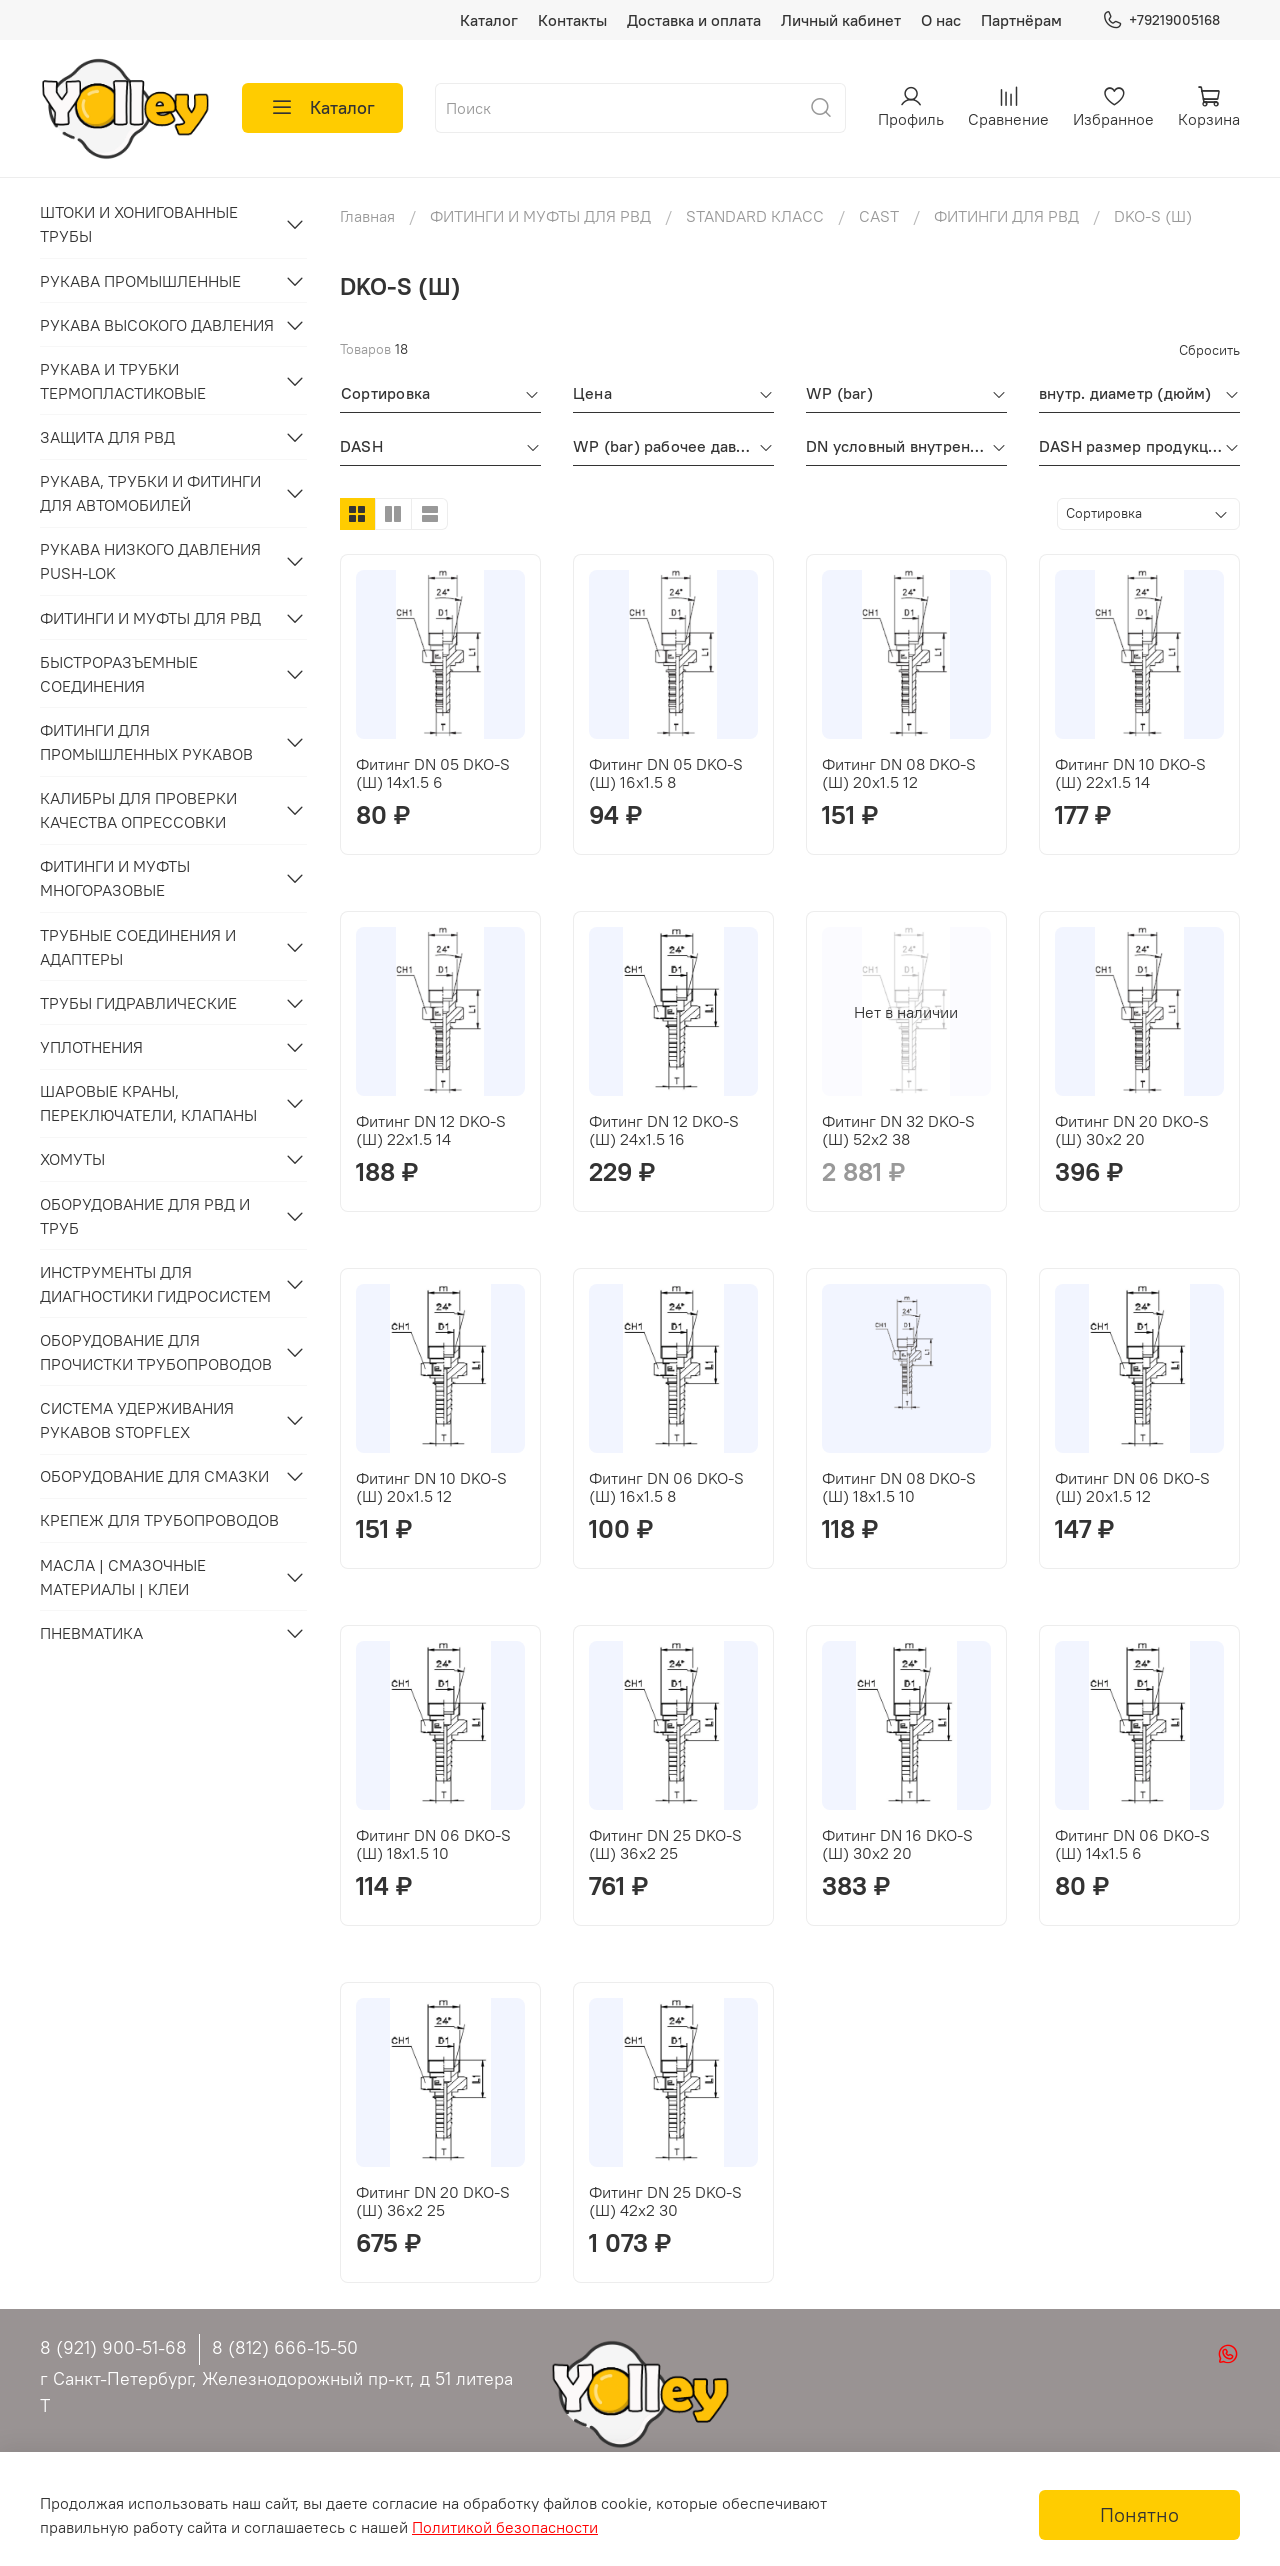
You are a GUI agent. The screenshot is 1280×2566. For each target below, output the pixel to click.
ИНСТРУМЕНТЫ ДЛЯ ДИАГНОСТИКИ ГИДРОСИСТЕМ (155, 1284)
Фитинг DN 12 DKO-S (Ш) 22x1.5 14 (431, 1130)
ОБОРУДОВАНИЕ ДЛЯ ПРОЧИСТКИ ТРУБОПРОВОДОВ (156, 1352)
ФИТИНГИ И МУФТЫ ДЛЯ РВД (540, 216)
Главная (367, 216)
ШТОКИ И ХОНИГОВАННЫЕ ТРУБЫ (139, 224)
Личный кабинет (841, 20)
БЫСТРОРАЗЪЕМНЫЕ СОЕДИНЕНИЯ (119, 674)
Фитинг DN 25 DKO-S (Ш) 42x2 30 (665, 2201)
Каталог (489, 20)
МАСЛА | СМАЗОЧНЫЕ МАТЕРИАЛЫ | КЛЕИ (123, 1577)
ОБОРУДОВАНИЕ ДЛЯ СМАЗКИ (154, 1476)
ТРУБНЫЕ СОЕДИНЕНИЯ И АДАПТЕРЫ (138, 947)
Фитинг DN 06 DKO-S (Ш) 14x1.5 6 (1132, 1844)
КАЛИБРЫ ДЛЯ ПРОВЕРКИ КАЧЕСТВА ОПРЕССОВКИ (138, 810)
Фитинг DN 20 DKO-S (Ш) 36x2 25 (433, 2201)
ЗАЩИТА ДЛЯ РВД (107, 437)
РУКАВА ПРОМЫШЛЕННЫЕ (140, 281)
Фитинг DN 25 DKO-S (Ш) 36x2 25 (665, 1844)
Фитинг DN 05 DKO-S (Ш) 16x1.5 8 (666, 773)
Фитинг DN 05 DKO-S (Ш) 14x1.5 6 (433, 773)
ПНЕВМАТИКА (91, 1633)
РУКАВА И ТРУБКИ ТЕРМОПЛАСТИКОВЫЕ (123, 381)
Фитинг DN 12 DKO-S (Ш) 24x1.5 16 (664, 1130)
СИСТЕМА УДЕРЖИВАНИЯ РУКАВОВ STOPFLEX (137, 1420)
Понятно (1139, 2514)
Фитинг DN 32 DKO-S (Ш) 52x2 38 (898, 1130)
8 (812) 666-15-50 (285, 2347)
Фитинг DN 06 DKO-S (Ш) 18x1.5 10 (433, 1844)
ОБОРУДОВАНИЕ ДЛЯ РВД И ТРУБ (145, 1216)
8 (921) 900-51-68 (113, 2347)
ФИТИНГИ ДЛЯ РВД (1006, 216)
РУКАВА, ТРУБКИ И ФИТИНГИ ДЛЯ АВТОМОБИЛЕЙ (150, 493)
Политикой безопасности (505, 2527)
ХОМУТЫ (72, 1159)
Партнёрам (1021, 20)
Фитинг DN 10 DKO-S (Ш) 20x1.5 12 (431, 1487)
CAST (879, 216)
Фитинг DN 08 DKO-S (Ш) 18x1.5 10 (899, 1487)
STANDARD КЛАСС (755, 216)
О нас (941, 20)
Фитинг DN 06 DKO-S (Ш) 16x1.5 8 (666, 1487)
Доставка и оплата (694, 20)
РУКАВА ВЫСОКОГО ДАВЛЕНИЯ (157, 325)
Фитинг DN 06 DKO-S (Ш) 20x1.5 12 (1132, 1487)
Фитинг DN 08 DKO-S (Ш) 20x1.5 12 (899, 773)
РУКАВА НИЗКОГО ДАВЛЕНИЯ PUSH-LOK (150, 561)
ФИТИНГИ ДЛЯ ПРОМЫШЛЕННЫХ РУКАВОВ (146, 742)
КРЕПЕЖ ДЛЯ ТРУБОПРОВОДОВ (159, 1520)
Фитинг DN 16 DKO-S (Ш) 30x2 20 (897, 1844)
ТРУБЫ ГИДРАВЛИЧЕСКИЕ (138, 1003)
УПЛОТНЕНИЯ (91, 1047)
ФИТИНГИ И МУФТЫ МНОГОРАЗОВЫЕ (115, 878)
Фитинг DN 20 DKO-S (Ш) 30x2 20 (1132, 1130)
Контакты (572, 20)
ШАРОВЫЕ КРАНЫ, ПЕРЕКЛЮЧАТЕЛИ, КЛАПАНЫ (148, 1103)
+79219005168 (1161, 20)
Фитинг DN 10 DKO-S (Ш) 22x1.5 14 (1130, 773)
